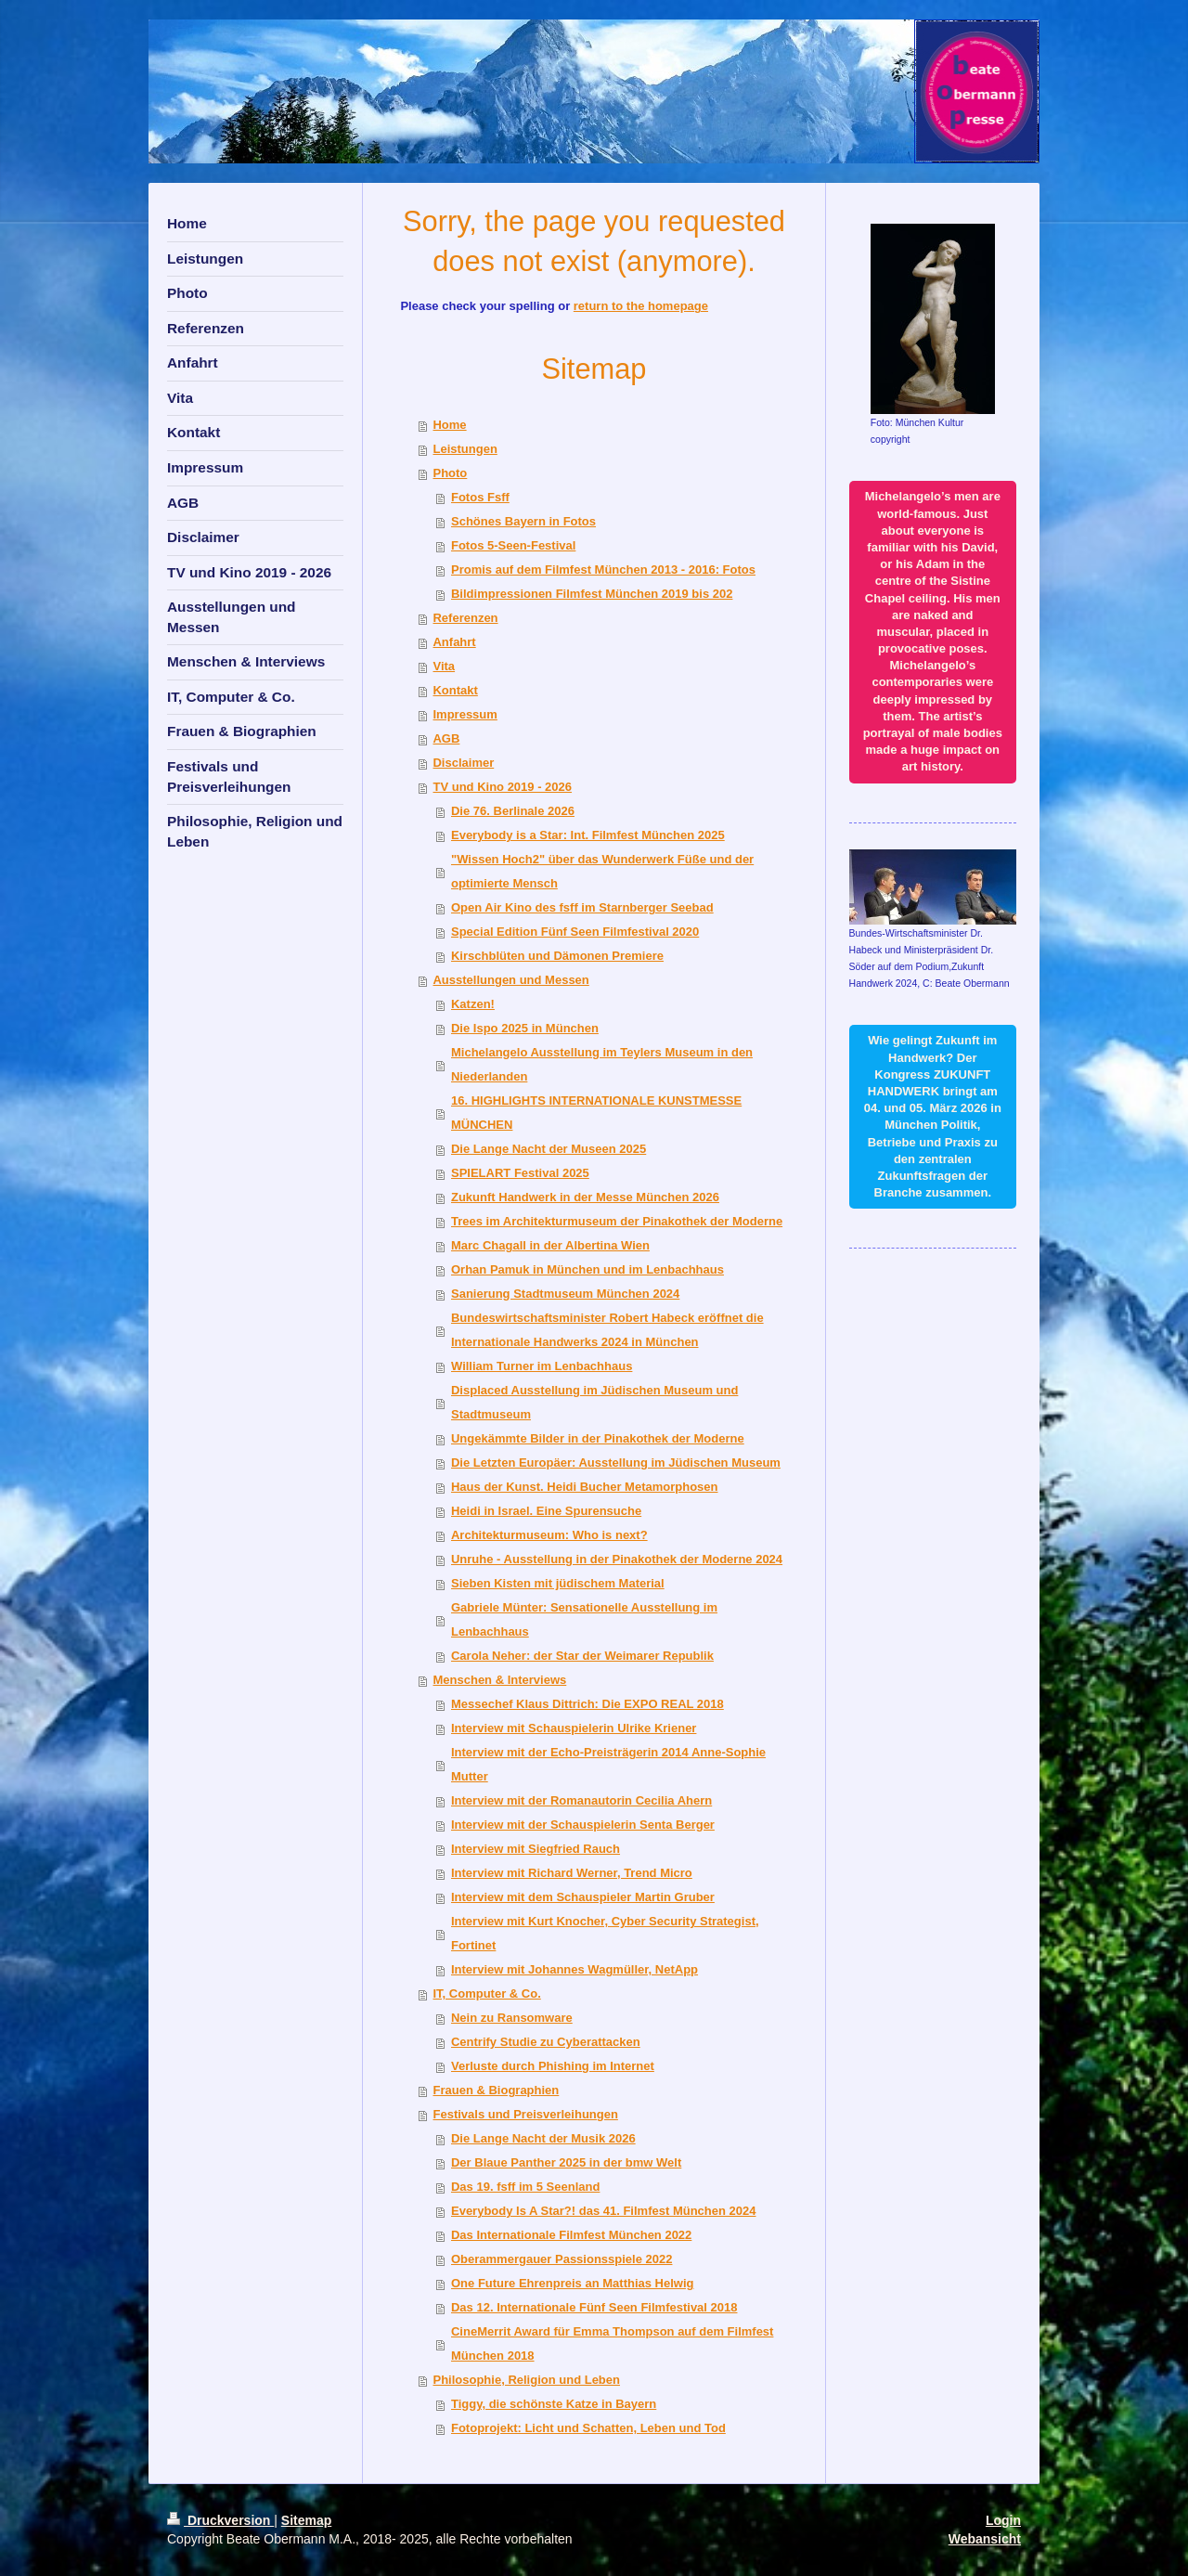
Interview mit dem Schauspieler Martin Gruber (583, 1897)
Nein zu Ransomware (512, 2018)
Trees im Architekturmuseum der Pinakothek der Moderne (616, 1221)
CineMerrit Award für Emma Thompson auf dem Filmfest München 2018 (612, 2343)
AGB (446, 738)
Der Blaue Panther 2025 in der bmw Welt (566, 2162)
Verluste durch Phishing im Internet (552, 2066)
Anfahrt (454, 642)
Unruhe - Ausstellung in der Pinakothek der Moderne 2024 (616, 1559)
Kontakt (455, 690)
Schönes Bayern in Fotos (523, 521)
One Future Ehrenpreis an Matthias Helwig (572, 2283)
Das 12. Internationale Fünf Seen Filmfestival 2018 (594, 2307)
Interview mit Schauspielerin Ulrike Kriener (573, 1728)
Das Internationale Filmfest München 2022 (571, 2235)
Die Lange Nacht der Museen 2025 (548, 1149)
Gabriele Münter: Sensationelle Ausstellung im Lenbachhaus (584, 1619)
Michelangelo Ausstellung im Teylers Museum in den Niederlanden (602, 1064)
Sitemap (306, 2520)
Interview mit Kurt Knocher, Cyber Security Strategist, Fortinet (605, 1933)
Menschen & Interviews (499, 1680)
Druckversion (220, 2520)
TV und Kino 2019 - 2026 (502, 787)
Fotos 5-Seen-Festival (513, 545)
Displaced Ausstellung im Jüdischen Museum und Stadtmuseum (594, 1402)
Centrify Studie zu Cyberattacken (545, 2042)
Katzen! (473, 1004)
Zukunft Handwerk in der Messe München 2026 (585, 1197)
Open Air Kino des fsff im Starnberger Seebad (582, 907)
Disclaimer (463, 763)
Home (449, 425)
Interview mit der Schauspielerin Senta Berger (583, 1825)
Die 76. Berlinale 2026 (513, 811)
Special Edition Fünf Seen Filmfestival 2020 (575, 931)
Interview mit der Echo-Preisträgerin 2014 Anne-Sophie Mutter (608, 1764)
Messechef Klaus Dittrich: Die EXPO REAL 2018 (587, 1704)
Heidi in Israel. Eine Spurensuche (546, 1511)
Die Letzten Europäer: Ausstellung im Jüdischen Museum (616, 1462)
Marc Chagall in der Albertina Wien (550, 1245)
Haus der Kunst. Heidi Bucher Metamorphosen (584, 1487)
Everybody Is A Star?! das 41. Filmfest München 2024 (603, 2211)
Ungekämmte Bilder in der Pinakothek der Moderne (597, 1438)
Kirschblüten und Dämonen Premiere (557, 956)
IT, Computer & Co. (486, 1993)
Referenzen (465, 618)
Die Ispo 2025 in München (525, 1028)
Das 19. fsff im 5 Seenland (525, 2187)
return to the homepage (641, 306)
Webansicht (985, 2538)
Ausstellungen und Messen (510, 980)
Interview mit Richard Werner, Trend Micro (571, 1873)
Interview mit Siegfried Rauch (535, 1849)
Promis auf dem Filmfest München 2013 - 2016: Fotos (603, 569)
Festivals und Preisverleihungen (525, 2114)
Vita (444, 666)
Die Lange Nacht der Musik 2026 (543, 2138)
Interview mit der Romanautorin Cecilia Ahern (581, 1800)
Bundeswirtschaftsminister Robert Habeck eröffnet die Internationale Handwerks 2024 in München (607, 1330)
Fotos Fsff (480, 497)
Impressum (465, 714)
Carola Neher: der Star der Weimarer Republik (582, 1656)
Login (1003, 2520)
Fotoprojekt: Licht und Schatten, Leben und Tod (588, 2428)
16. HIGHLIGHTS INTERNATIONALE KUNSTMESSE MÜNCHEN (596, 1113)
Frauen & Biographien (496, 2090)
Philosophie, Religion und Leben (526, 2380)
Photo (450, 473)
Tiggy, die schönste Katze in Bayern (553, 2404)
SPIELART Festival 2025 (520, 1173)
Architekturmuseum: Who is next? (549, 1535)
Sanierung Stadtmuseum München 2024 (565, 1294)
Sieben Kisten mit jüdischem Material (558, 1583)
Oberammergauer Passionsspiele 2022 (561, 2259)
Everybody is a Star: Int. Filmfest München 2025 (588, 835)
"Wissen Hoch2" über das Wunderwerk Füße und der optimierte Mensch (602, 871)
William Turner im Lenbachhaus (541, 1366)
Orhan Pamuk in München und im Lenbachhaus (587, 1269)
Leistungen (465, 449)
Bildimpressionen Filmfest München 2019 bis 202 (591, 594)
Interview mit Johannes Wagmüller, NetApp (574, 1969)
